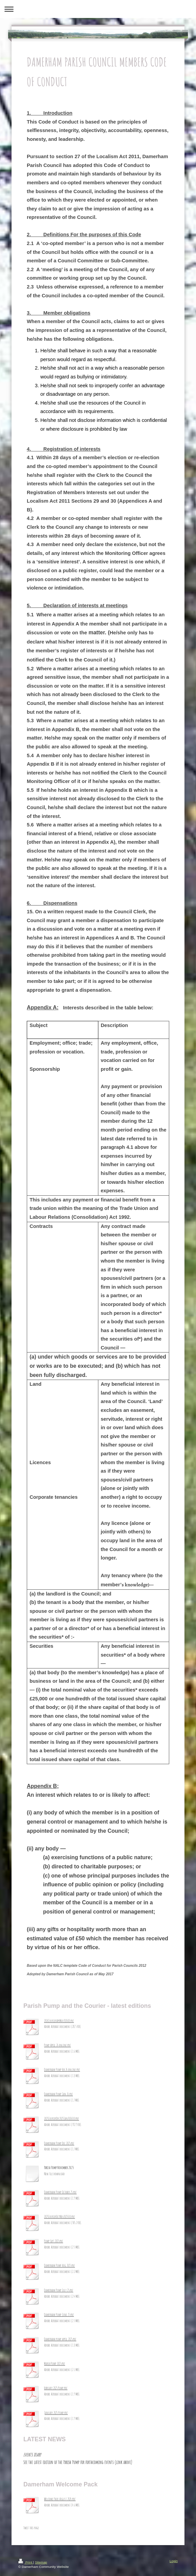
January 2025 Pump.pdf (56, 2412)
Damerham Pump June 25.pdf (59, 2314)
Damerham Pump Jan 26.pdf (58, 2094)
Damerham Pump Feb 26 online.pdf (62, 2069)
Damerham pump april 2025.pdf (60, 2339)
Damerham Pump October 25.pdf (60, 2192)
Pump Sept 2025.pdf (53, 2241)
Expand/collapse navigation (98, 9)
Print (25, 2562)
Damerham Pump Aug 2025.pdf (59, 2265)
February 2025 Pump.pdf (55, 2388)
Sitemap (41, 2562)
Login (174, 2561)
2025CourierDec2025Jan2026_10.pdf (61, 2118)
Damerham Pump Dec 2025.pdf (59, 2143)
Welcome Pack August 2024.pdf (60, 2499)
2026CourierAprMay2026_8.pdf (59, 2020)
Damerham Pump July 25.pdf (58, 2290)
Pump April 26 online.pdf (57, 2045)
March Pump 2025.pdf (54, 2363)
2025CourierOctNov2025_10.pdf (59, 2216)
